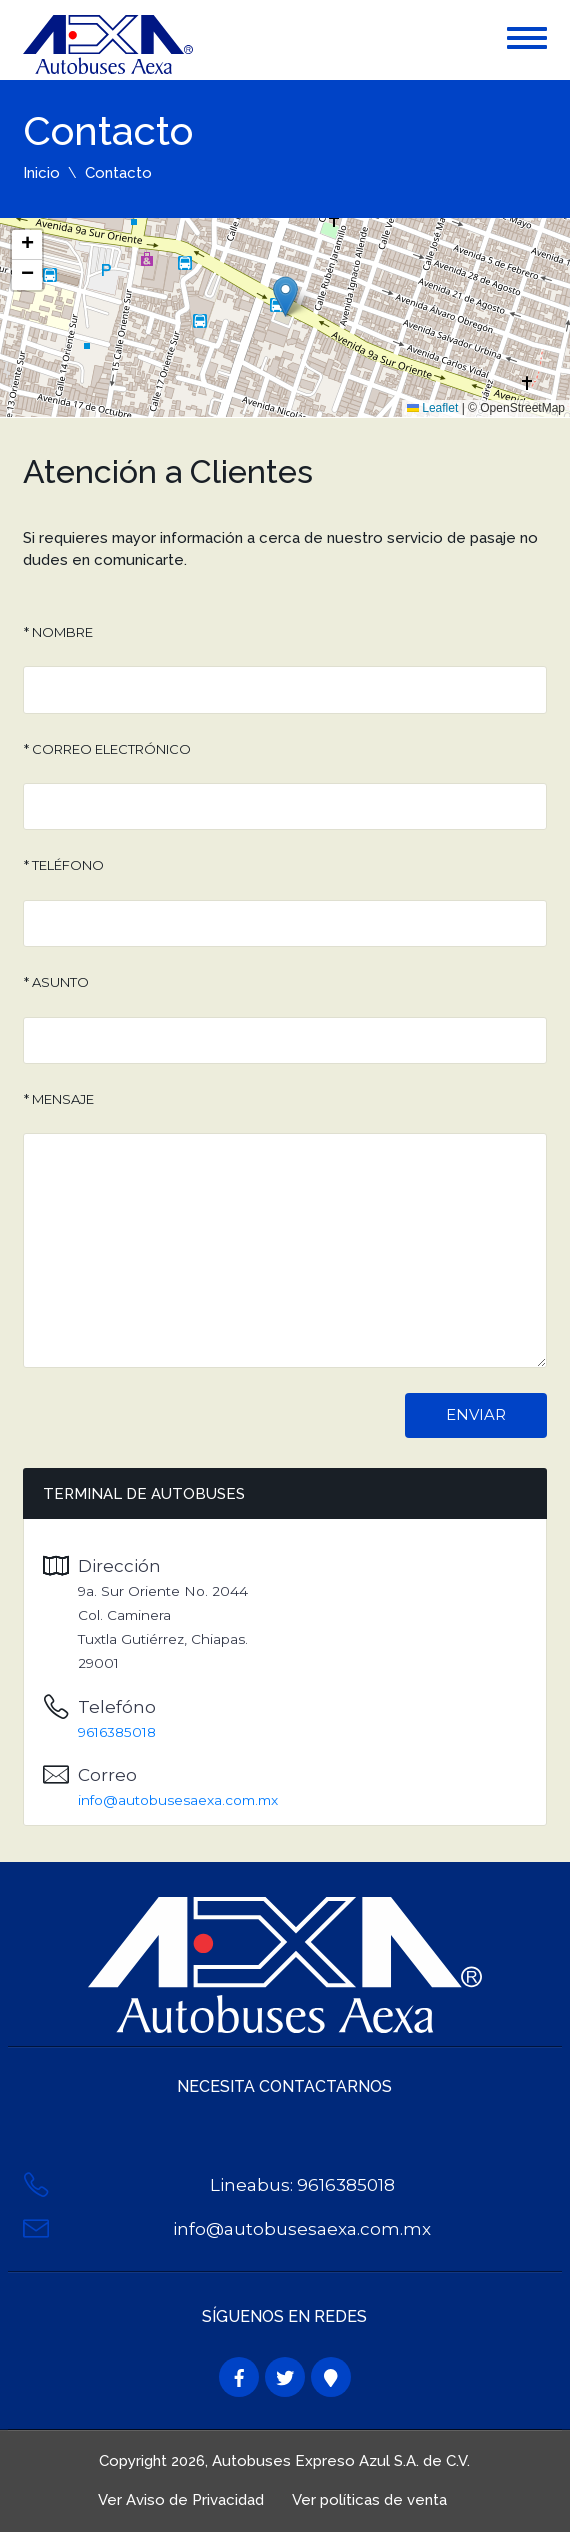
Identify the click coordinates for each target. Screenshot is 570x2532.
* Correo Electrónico (107, 749)
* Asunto (56, 982)
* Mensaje (59, 1099)
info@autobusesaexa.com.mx (178, 1800)
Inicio (41, 173)
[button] (285, 296)
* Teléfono (64, 865)
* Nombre (58, 632)
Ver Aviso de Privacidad (181, 2500)
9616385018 (117, 1732)
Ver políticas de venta (369, 2500)
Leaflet (432, 408)
